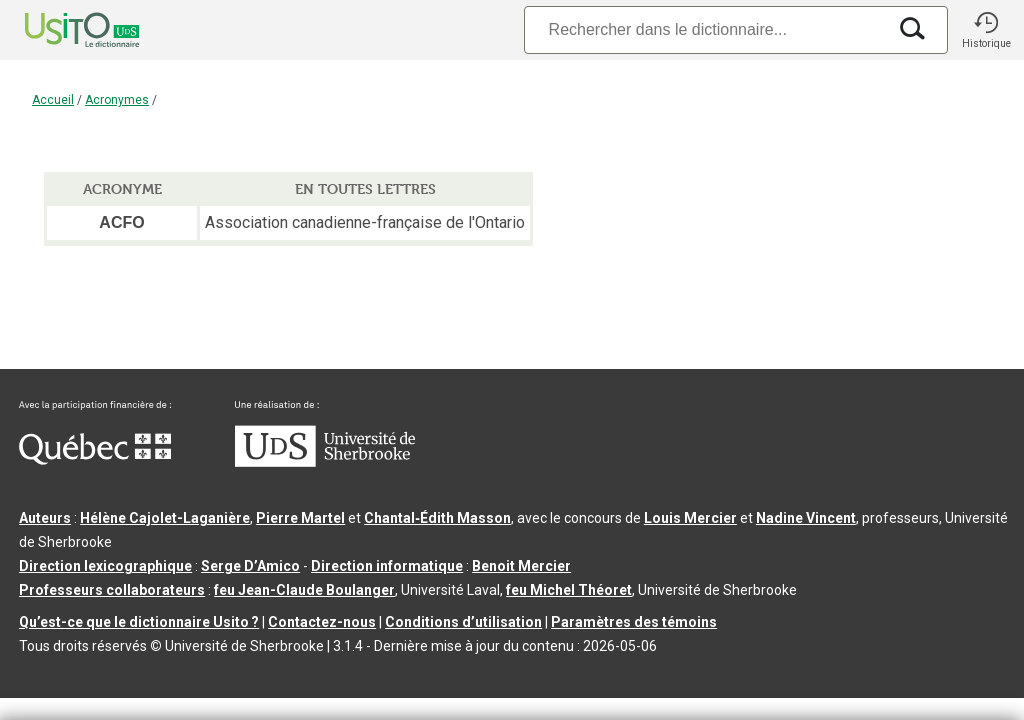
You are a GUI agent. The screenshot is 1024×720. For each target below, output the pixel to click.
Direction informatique (387, 566)
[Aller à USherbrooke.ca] (325, 462)
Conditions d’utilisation (463, 622)
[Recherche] (705, 29)
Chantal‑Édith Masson (437, 518)
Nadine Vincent (806, 518)
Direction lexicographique (105, 566)
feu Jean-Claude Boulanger (304, 590)
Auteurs (45, 518)
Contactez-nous (322, 622)
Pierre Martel (300, 518)
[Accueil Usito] (60, 30)
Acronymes (117, 100)
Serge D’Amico (250, 566)
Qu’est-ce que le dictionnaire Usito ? (139, 622)
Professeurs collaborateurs (112, 590)
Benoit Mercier (521, 566)
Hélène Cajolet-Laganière (165, 518)
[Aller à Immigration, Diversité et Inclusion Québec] (95, 460)
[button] (986, 30)
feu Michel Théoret (569, 590)
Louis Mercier (690, 518)
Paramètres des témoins (634, 622)
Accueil (53, 100)
